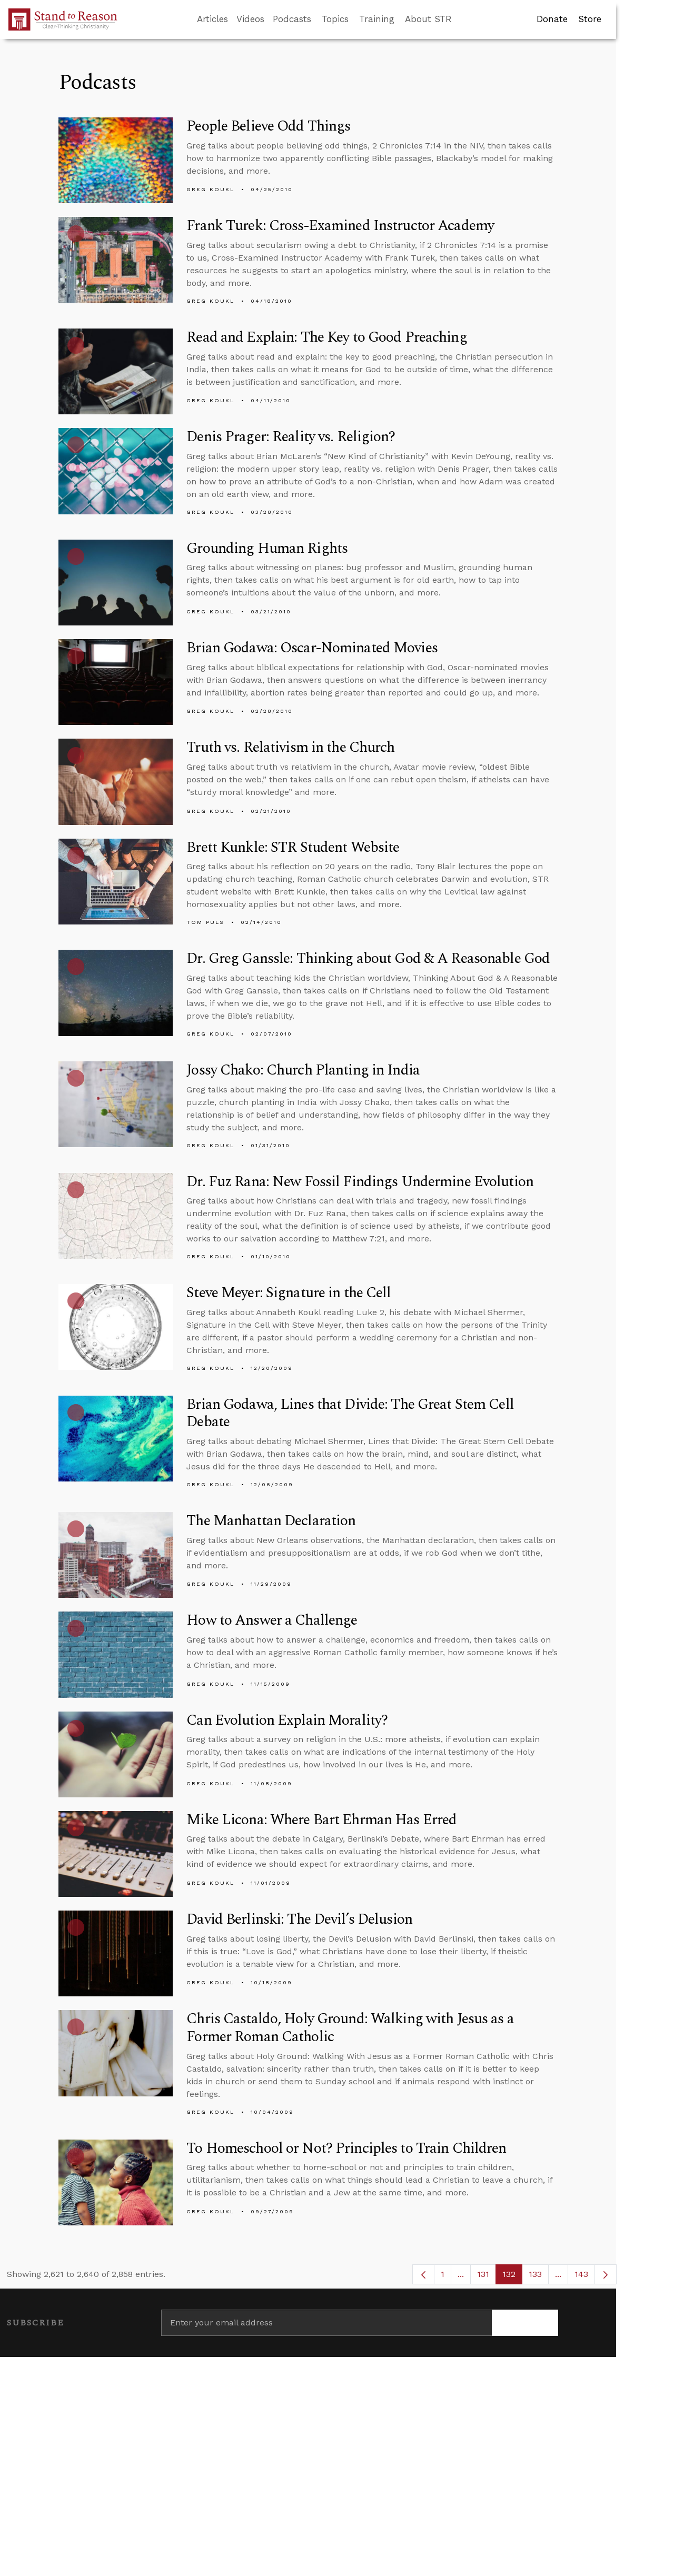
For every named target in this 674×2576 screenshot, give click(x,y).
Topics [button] (335, 19)
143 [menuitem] (581, 2274)
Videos (250, 19)
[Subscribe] (525, 2323)
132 (512, 2276)
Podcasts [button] (292, 19)
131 (486, 2276)
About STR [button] (428, 19)
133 (539, 2276)
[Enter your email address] (326, 2323)
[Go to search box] (461, 19)
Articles (212, 19)
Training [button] (376, 19)
